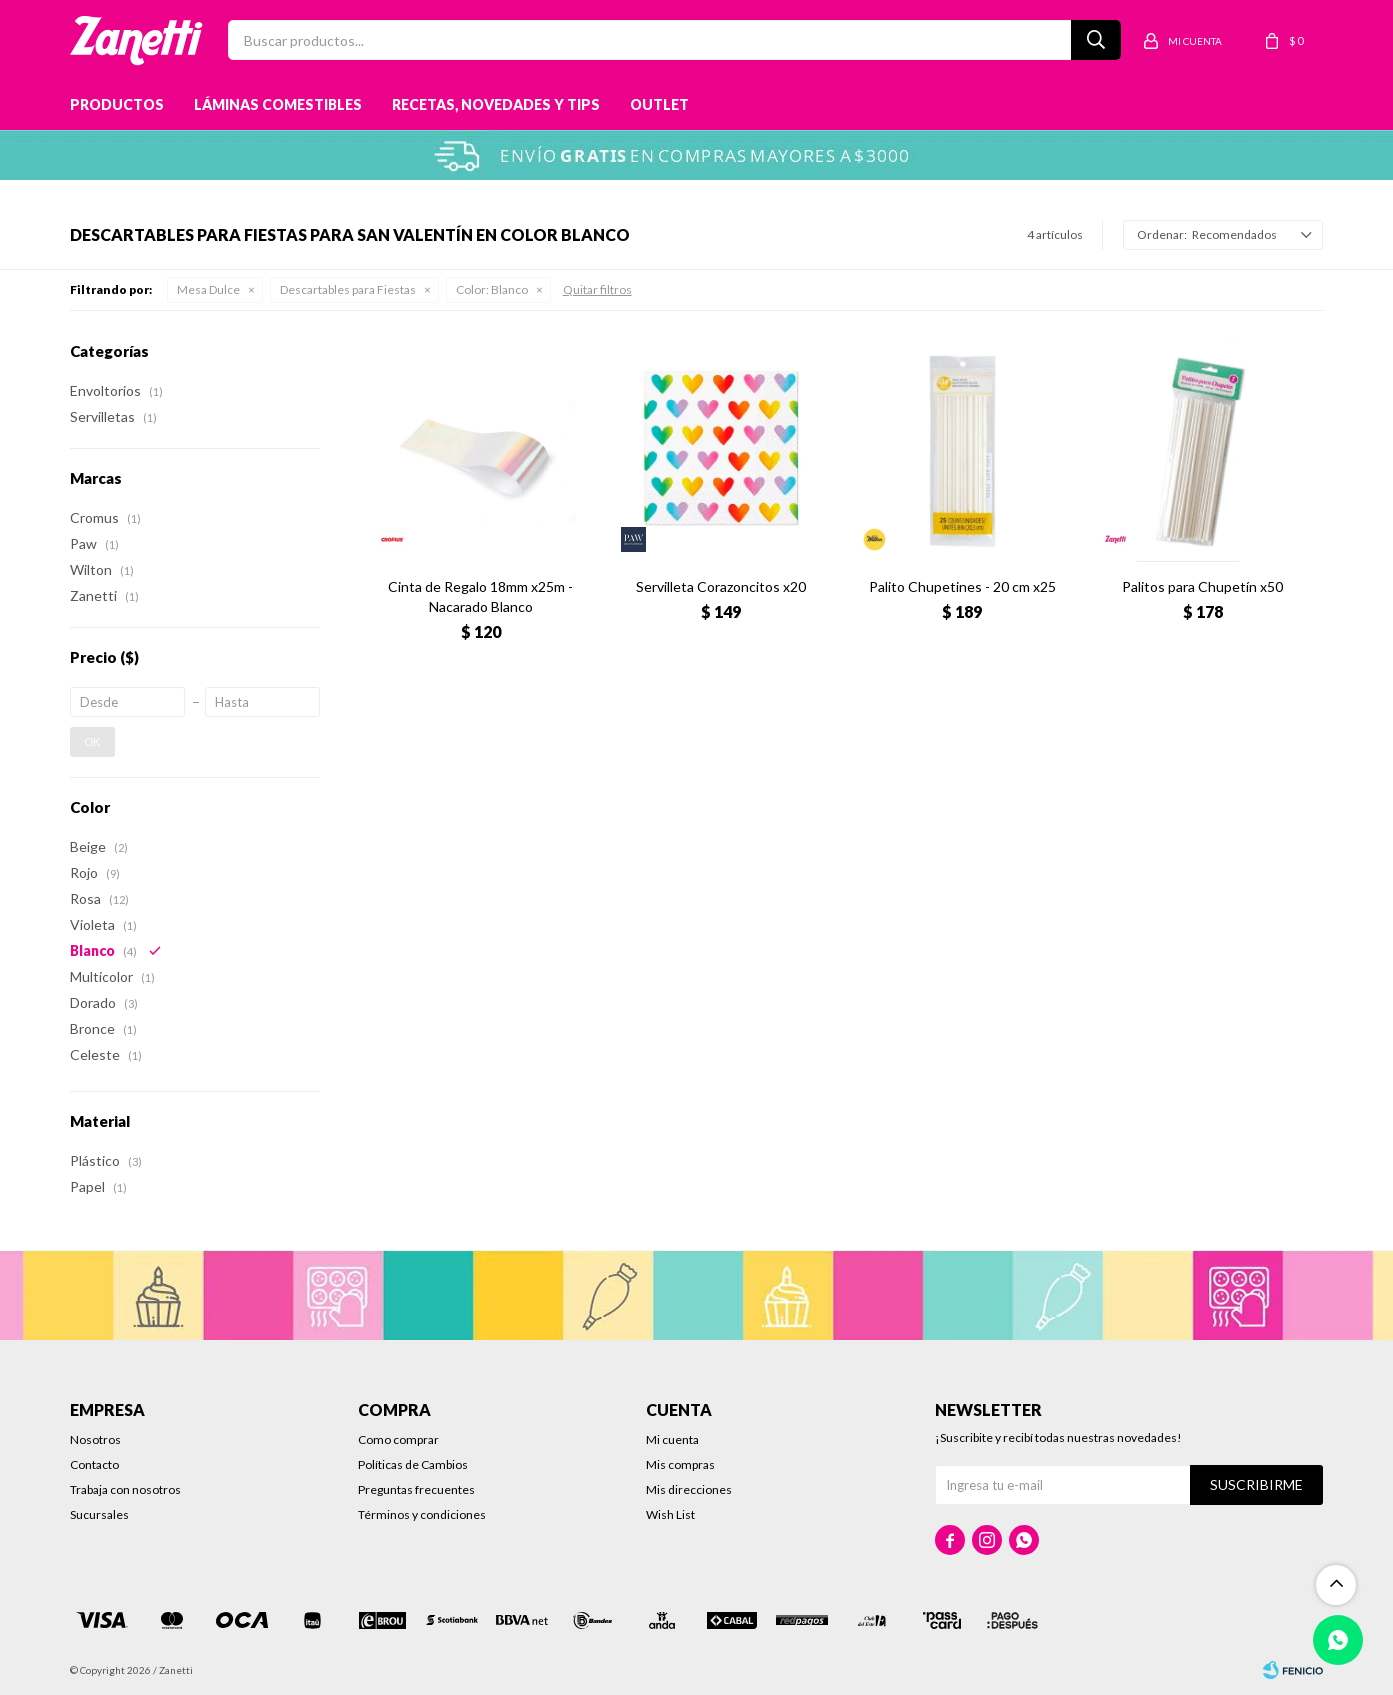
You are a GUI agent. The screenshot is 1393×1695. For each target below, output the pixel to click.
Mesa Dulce (208, 289)
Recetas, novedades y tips (496, 104)
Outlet (659, 104)
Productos (117, 104)
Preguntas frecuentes (416, 1489)
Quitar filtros (597, 289)
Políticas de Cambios (413, 1464)
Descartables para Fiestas (348, 289)
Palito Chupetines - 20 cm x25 (962, 586)
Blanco (492, 289)
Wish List (670, 1514)
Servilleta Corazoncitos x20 (721, 586)
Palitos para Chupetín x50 (1202, 586)
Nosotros (95, 1439)
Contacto (94, 1464)
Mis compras (680, 1464)
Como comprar (398, 1439)
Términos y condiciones (422, 1514)
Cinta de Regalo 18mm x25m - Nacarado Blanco (480, 596)
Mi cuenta (672, 1439)
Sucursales (99, 1514)
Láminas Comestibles (278, 104)
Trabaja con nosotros (125, 1489)
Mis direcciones (689, 1489)
